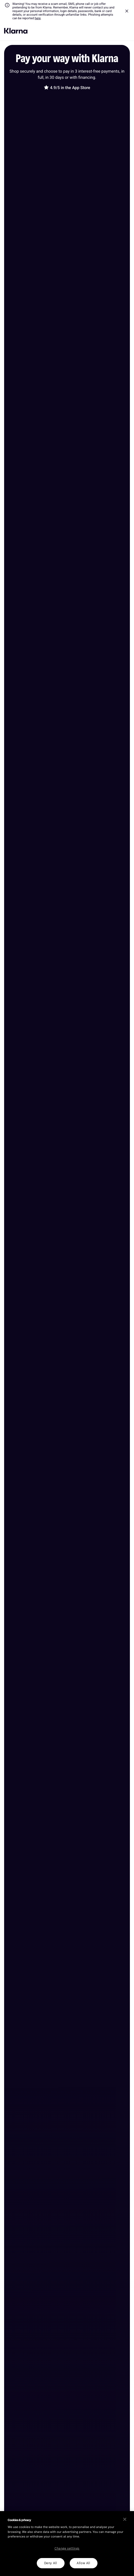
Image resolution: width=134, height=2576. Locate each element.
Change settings (67, 2548)
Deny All (50, 2563)
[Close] (127, 11)
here (38, 18)
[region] (67, 2543)
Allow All (83, 2563)
